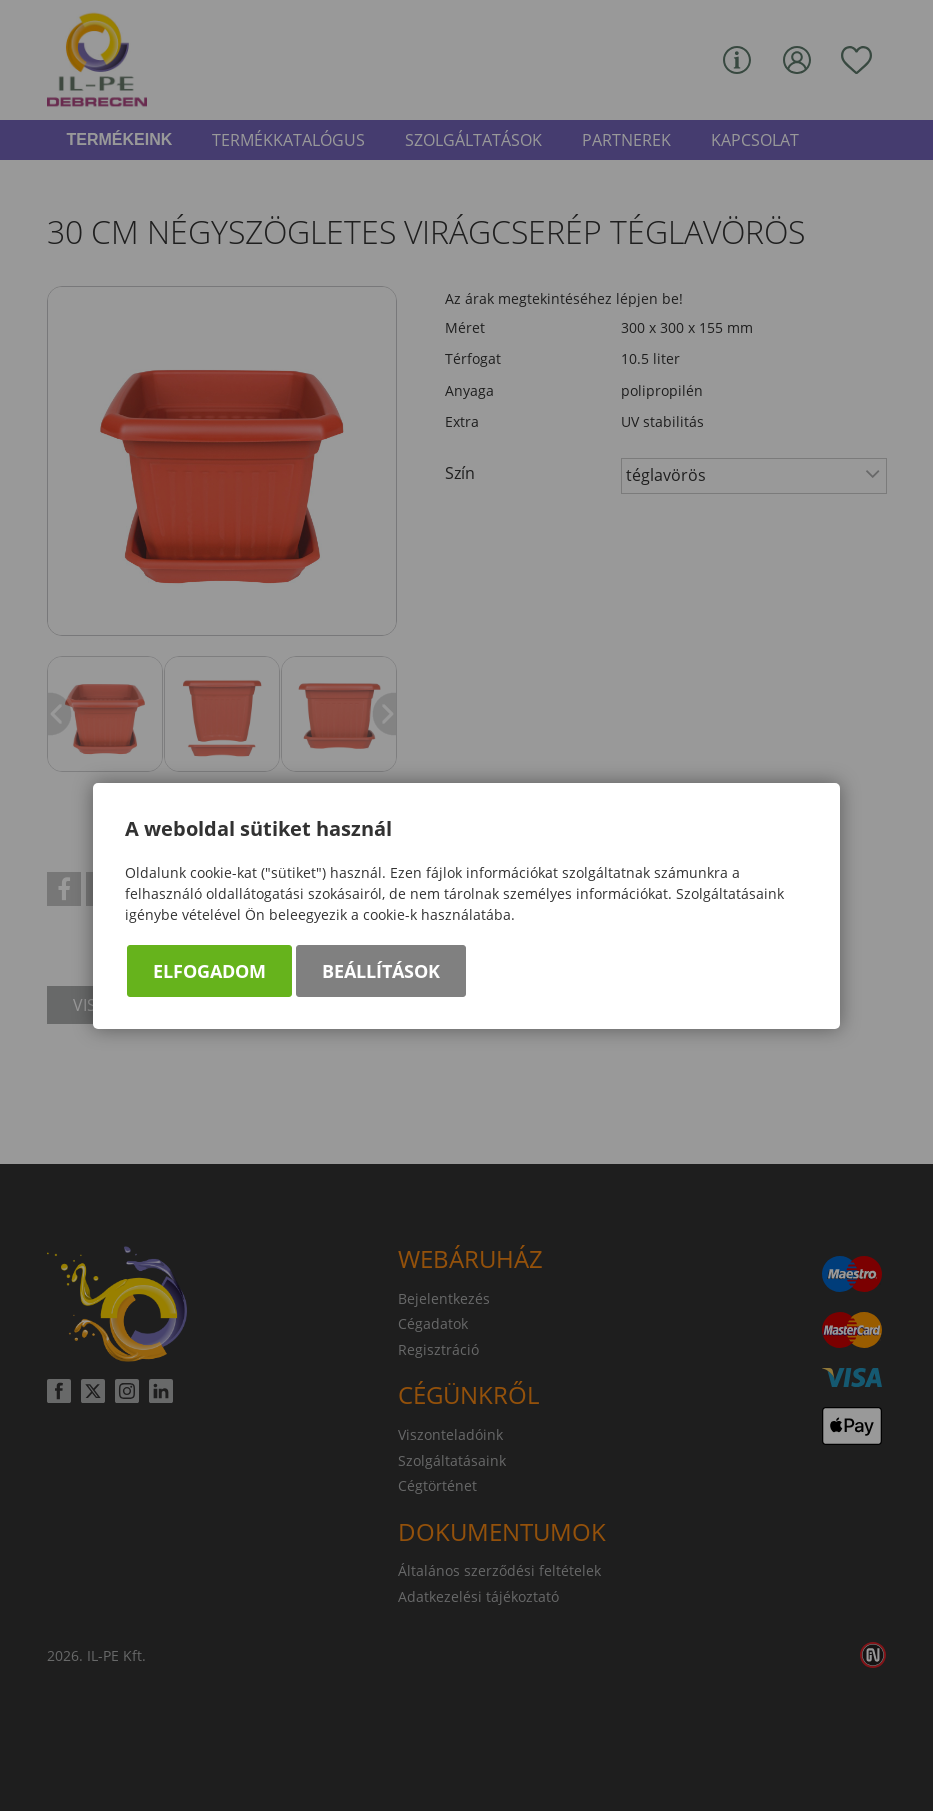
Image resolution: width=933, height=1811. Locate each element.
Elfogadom (209, 971)
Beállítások (381, 971)
